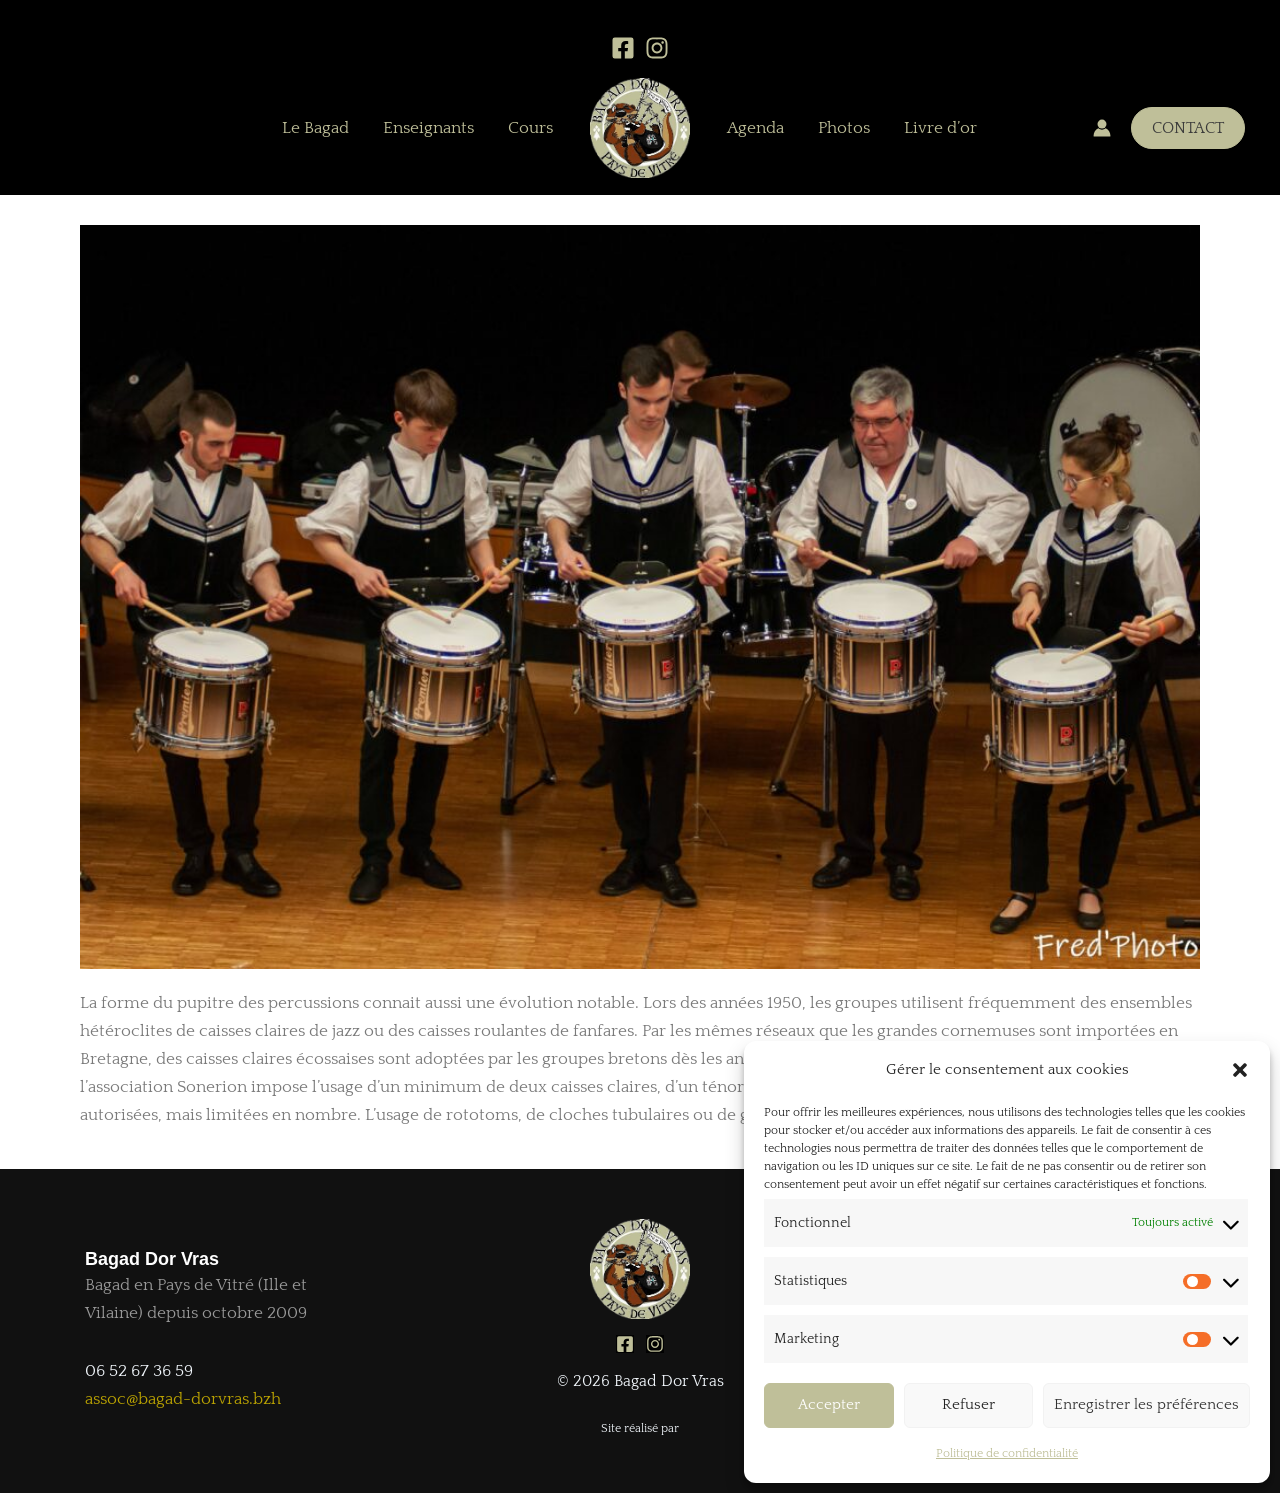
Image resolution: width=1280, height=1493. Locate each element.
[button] (1240, 1070)
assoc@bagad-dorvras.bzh (183, 1399)
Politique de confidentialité (1007, 1453)
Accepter (829, 1404)
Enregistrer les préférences (1146, 1404)
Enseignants (428, 128)
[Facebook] (623, 48)
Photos (844, 128)
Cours (530, 128)
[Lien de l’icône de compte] (1102, 128)
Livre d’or (940, 128)
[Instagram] (657, 48)
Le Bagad (315, 128)
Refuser (968, 1404)
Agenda (755, 128)
